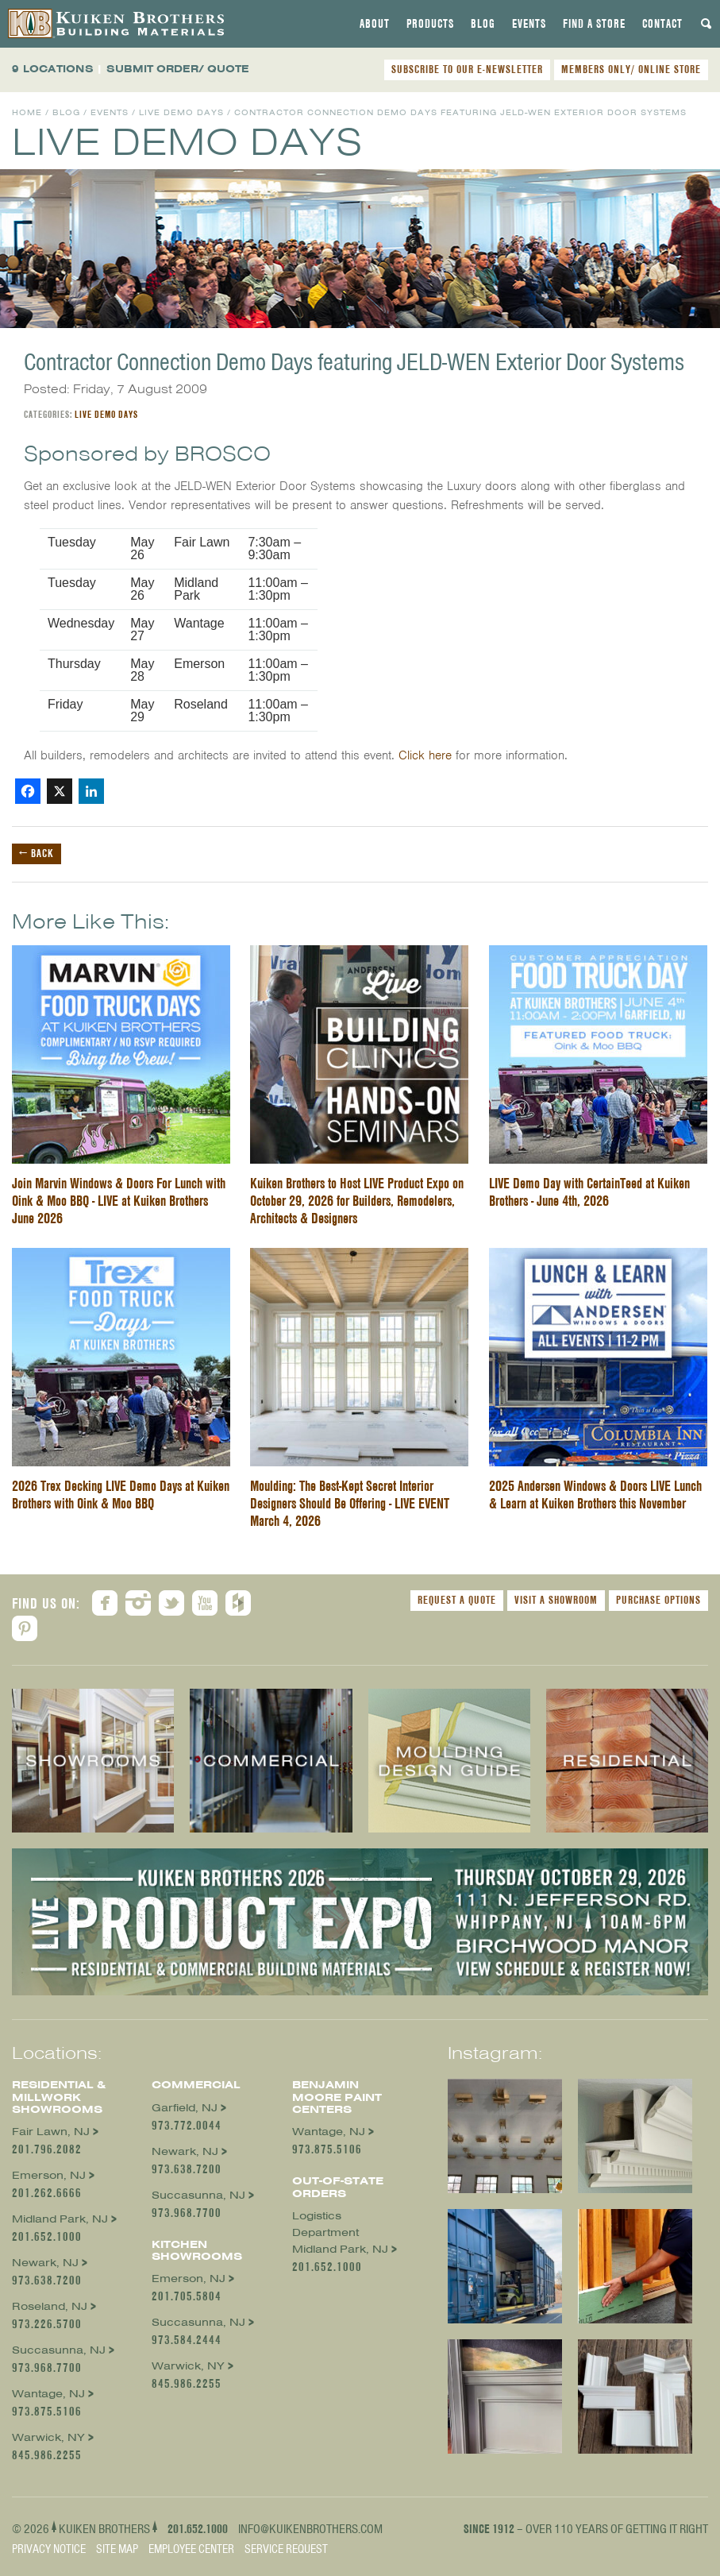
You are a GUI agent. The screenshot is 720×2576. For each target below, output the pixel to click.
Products (430, 24)
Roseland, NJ (49, 2306)
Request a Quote (457, 1600)
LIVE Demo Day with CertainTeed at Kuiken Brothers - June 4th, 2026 (589, 1192)
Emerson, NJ (49, 2175)
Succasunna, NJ (59, 2350)
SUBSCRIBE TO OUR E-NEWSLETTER (467, 69)
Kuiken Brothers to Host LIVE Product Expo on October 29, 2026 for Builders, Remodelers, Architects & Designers (357, 1200)
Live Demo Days (181, 112)
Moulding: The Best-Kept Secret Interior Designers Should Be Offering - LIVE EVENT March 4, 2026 (349, 1503)
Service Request (286, 2549)
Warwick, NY (48, 2437)
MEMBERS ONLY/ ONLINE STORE (631, 69)
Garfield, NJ (185, 2107)
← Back (36, 853)
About (375, 24)
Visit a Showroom (556, 1600)
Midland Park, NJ (60, 2219)
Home (27, 112)
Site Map (117, 2549)
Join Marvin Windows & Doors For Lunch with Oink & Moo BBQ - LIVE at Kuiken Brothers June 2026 (118, 1200)
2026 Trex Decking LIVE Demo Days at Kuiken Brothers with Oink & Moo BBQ (120, 1494)
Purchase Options (658, 1600)
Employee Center (191, 2549)
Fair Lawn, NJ (51, 2131)
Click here (425, 755)
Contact (662, 24)
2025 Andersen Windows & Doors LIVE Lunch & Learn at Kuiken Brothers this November (595, 1494)
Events (529, 24)
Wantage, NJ (48, 2393)
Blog (483, 24)
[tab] (374, 24)
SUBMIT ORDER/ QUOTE (177, 69)
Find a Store (594, 24)
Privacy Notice (49, 2549)
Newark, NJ (45, 2262)
